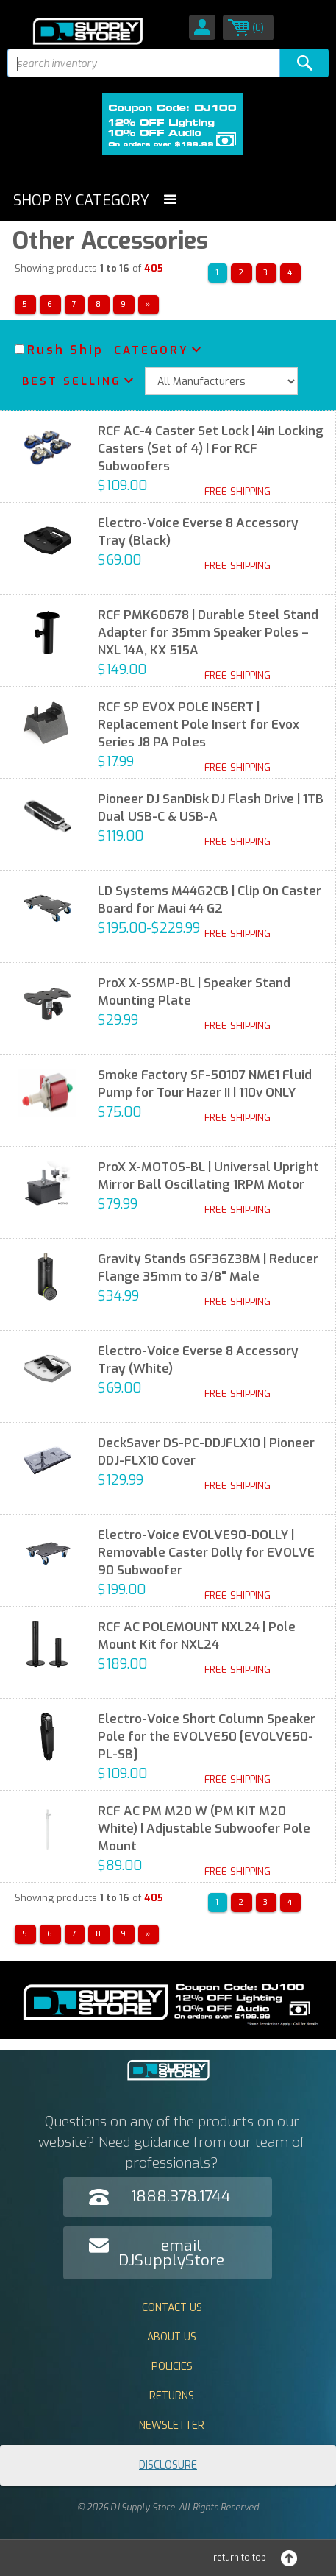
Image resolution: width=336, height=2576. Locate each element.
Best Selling (71, 381)
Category (151, 350)
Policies (172, 2367)
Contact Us (172, 2308)
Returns (171, 2396)
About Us (171, 2337)
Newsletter (171, 2425)
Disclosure (168, 2465)
